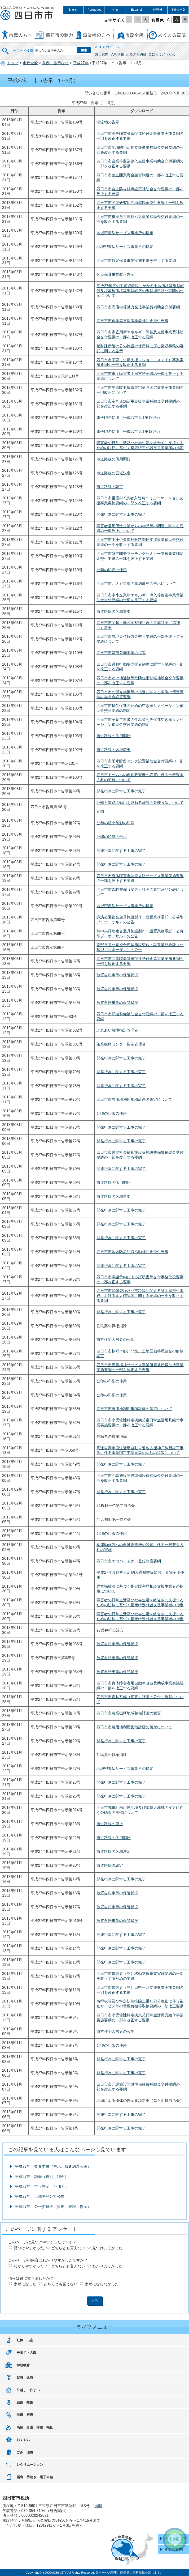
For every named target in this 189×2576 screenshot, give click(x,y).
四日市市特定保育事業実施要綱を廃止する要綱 (136, 261)
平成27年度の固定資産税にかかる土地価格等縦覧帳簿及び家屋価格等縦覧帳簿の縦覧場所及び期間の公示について (140, 291)
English (74, 9)
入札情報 (117, 54)
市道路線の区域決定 (114, 473)
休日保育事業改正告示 (115, 274)
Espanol (136, 9)
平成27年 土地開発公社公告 (40, 2196)
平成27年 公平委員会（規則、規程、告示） (53, 2207)
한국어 (157, 9)
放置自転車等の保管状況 (117, 975)
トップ (12, 63)
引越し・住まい (28, 2390)
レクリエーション (30, 2464)
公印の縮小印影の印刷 (115, 823)
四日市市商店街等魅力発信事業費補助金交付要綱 (138, 307)
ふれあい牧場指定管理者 (117, 1030)
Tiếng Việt (178, 9)
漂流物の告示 (108, 122)
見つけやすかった (29, 2248)
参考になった (25, 2284)
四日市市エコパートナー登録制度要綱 (129, 1561)
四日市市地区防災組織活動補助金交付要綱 (132, 1252)
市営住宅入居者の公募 (115, 1340)
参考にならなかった (102, 2284)
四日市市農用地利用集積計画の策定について (134, 1099)
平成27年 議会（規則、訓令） (41, 2177)
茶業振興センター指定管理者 (121, 1044)
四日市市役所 (27, 13)
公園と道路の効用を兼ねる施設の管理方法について (140, 803)
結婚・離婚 (25, 2402)
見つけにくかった (107, 2248)
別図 (100, 811)
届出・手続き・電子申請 (35, 2477)
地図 (98, 2506)
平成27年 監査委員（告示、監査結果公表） (53, 2166)
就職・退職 (25, 2377)
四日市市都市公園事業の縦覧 (121, 653)
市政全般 (30, 63)
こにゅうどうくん (162, 54)
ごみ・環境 (25, 2452)
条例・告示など (55, 63)
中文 (115, 9)
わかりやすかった (29, 2266)
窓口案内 (101, 54)
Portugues (94, 9)
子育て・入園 (26, 2353)
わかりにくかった (107, 2266)
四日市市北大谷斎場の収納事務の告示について (136, 584)
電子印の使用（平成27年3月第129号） (129, 431)
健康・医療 (25, 2415)
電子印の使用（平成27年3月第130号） (129, 418)
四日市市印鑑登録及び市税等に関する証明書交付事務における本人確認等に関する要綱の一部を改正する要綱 (140, 1296)
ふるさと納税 (136, 54)
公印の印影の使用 (112, 570)
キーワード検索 (17, 48)
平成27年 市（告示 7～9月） (42, 2187)
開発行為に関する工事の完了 (121, 514)
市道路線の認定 (110, 487)
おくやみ (23, 2440)
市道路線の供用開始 (114, 459)
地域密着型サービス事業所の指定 (125, 233)
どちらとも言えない (68, 2248)
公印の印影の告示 (112, 837)
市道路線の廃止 (110, 1824)
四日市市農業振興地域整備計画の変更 (129, 1713)
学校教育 (23, 2365)
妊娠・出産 (25, 2340)
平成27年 (81, 63)
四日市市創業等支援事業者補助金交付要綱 (132, 321)
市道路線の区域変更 (114, 611)
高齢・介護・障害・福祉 (35, 2427)
